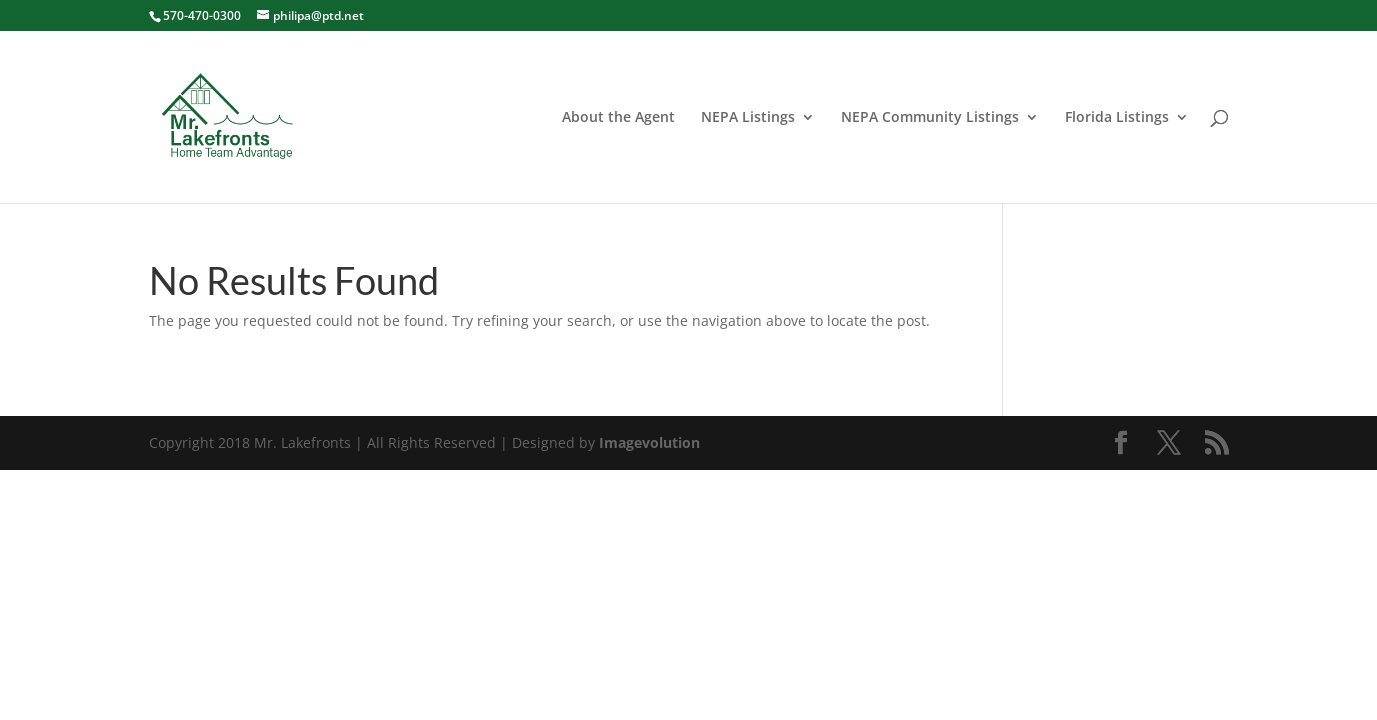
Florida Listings (1117, 118)
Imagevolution (649, 442)
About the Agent (618, 118)
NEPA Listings (748, 118)
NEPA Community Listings (930, 118)
